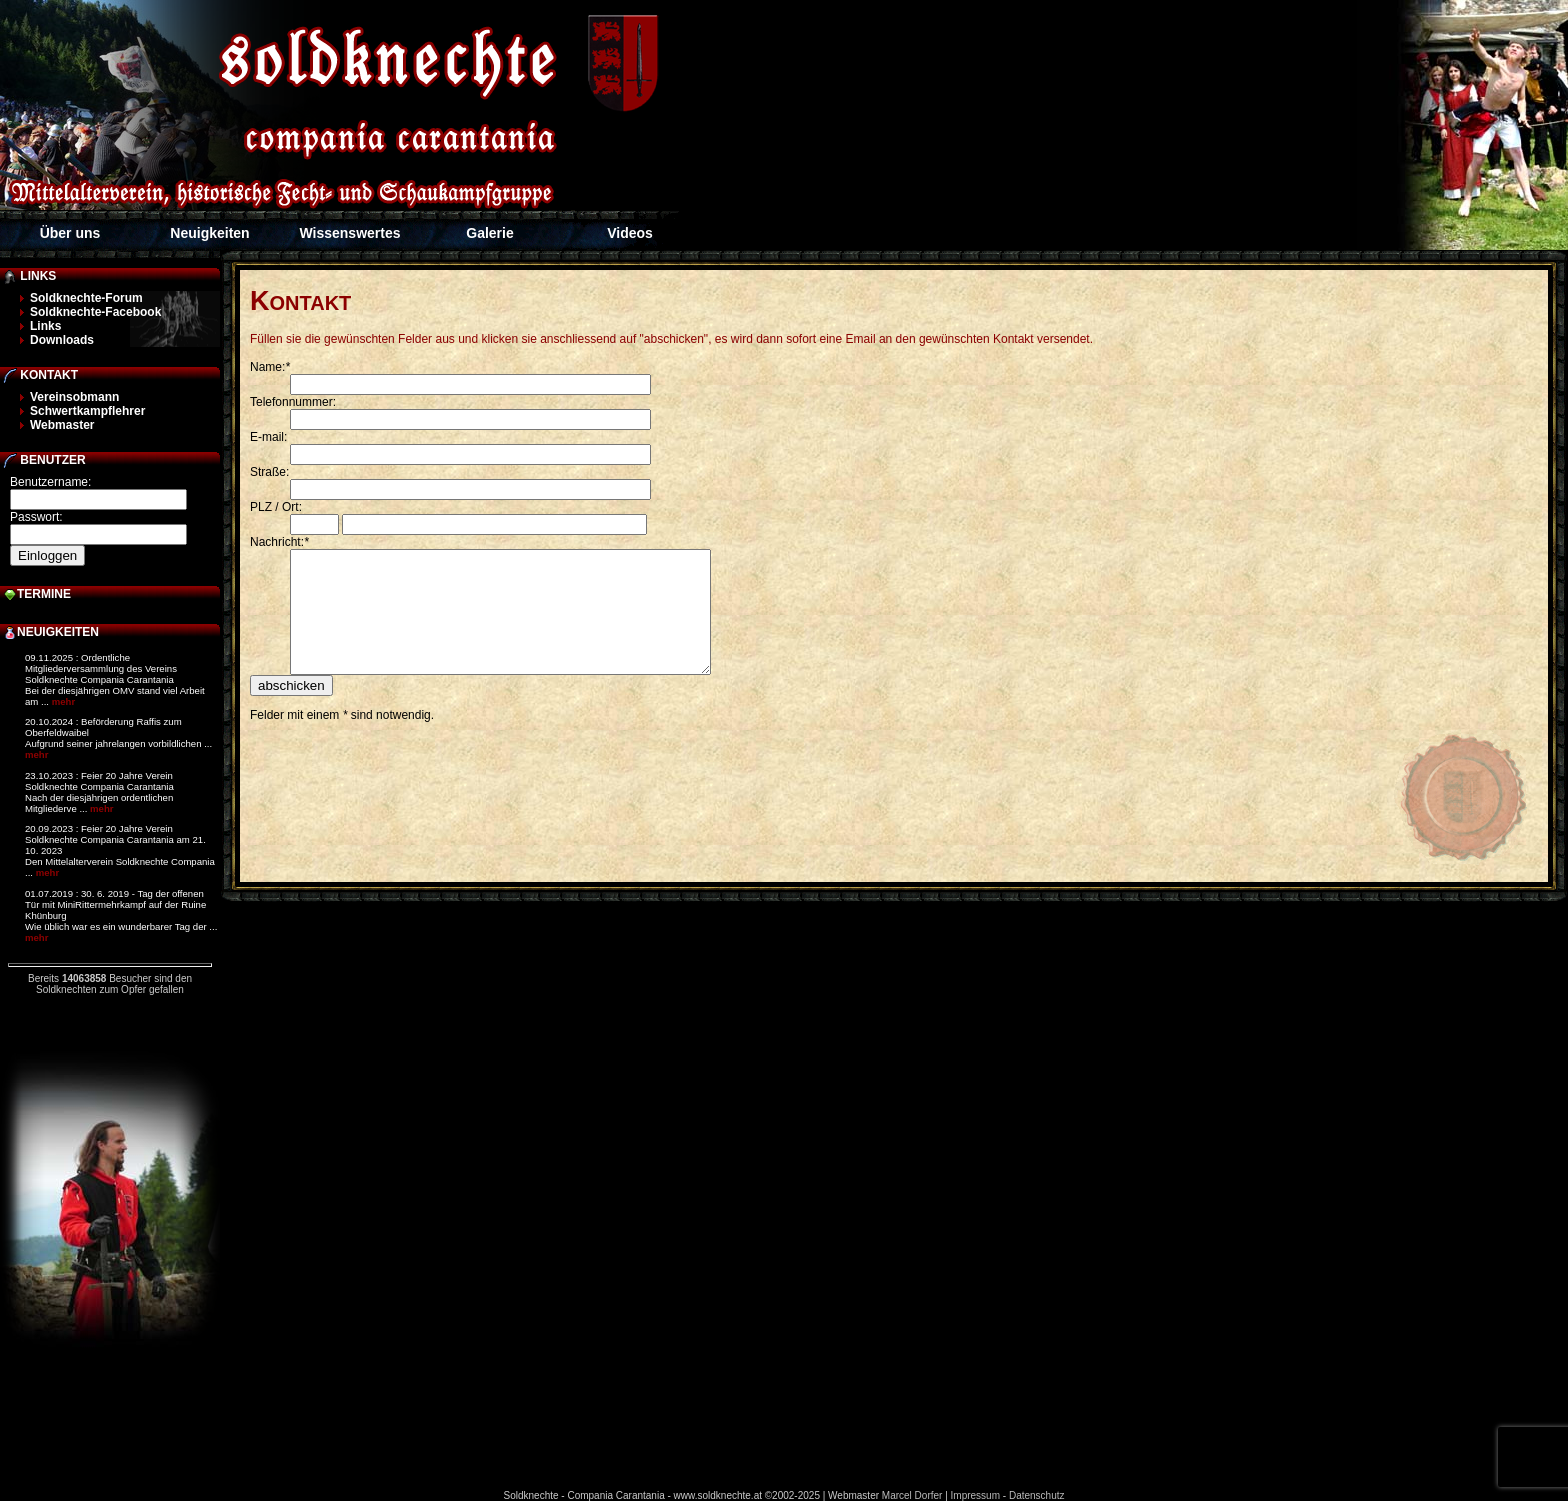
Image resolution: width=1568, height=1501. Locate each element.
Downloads (62, 340)
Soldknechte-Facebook (95, 312)
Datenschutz (1037, 1495)
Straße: (269, 472)
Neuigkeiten (209, 233)
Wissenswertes (349, 233)
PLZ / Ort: (276, 507)
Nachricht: (279, 542)
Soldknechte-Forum (86, 298)
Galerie (489, 233)
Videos (630, 233)
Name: (270, 367)
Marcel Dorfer (912, 1495)
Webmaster (62, 425)
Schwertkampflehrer (87, 411)
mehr (63, 701)
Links (45, 326)
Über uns (70, 233)
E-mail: (268, 437)
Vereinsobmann (74, 397)
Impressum (975, 1495)
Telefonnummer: (293, 402)
